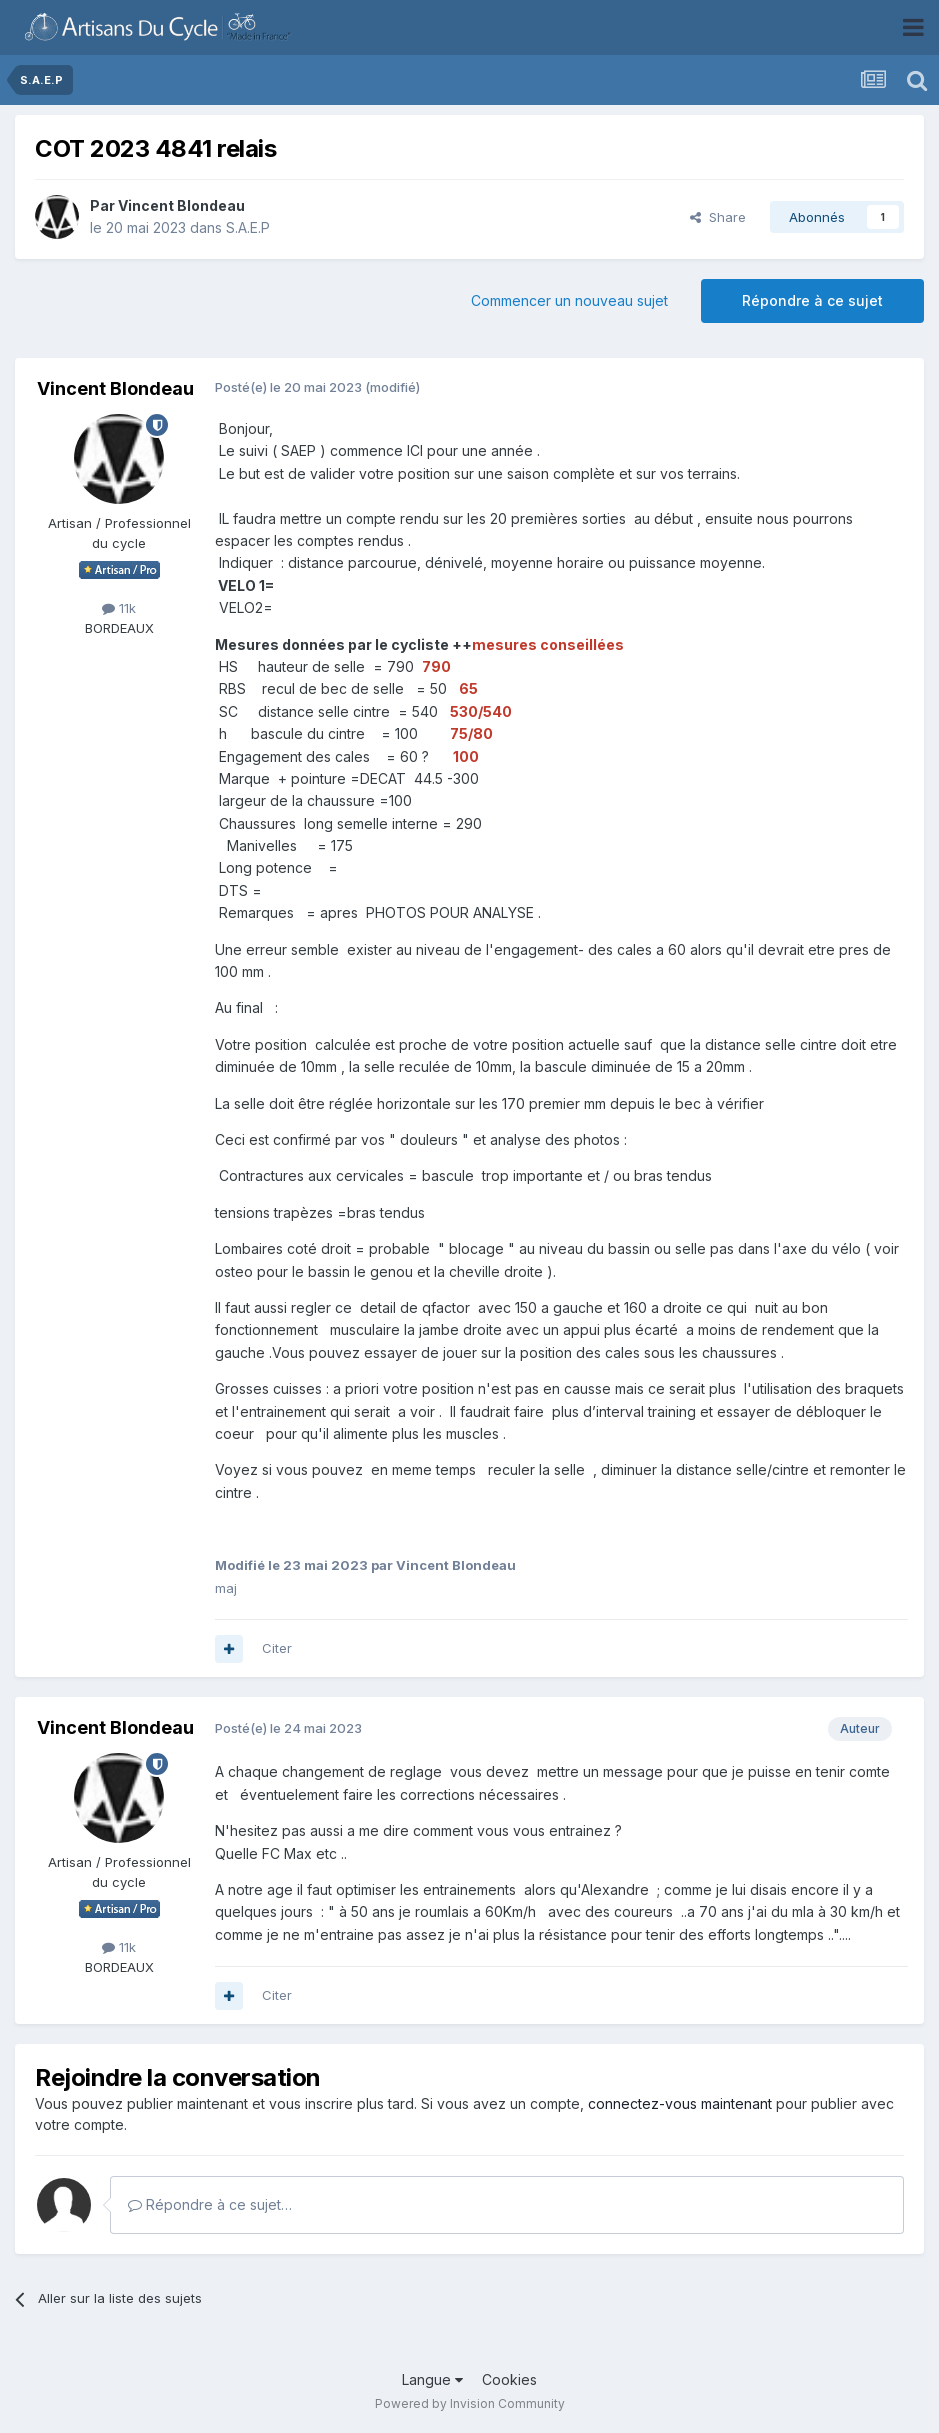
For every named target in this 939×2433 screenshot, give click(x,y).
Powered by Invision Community (470, 2403)
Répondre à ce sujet (812, 300)
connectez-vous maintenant (680, 2103)
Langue (432, 2379)
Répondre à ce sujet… (210, 2204)
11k (119, 608)
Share (718, 217)
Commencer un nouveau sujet (569, 300)
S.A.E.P (248, 227)
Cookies (509, 2379)
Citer (277, 1648)
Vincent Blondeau (181, 205)
